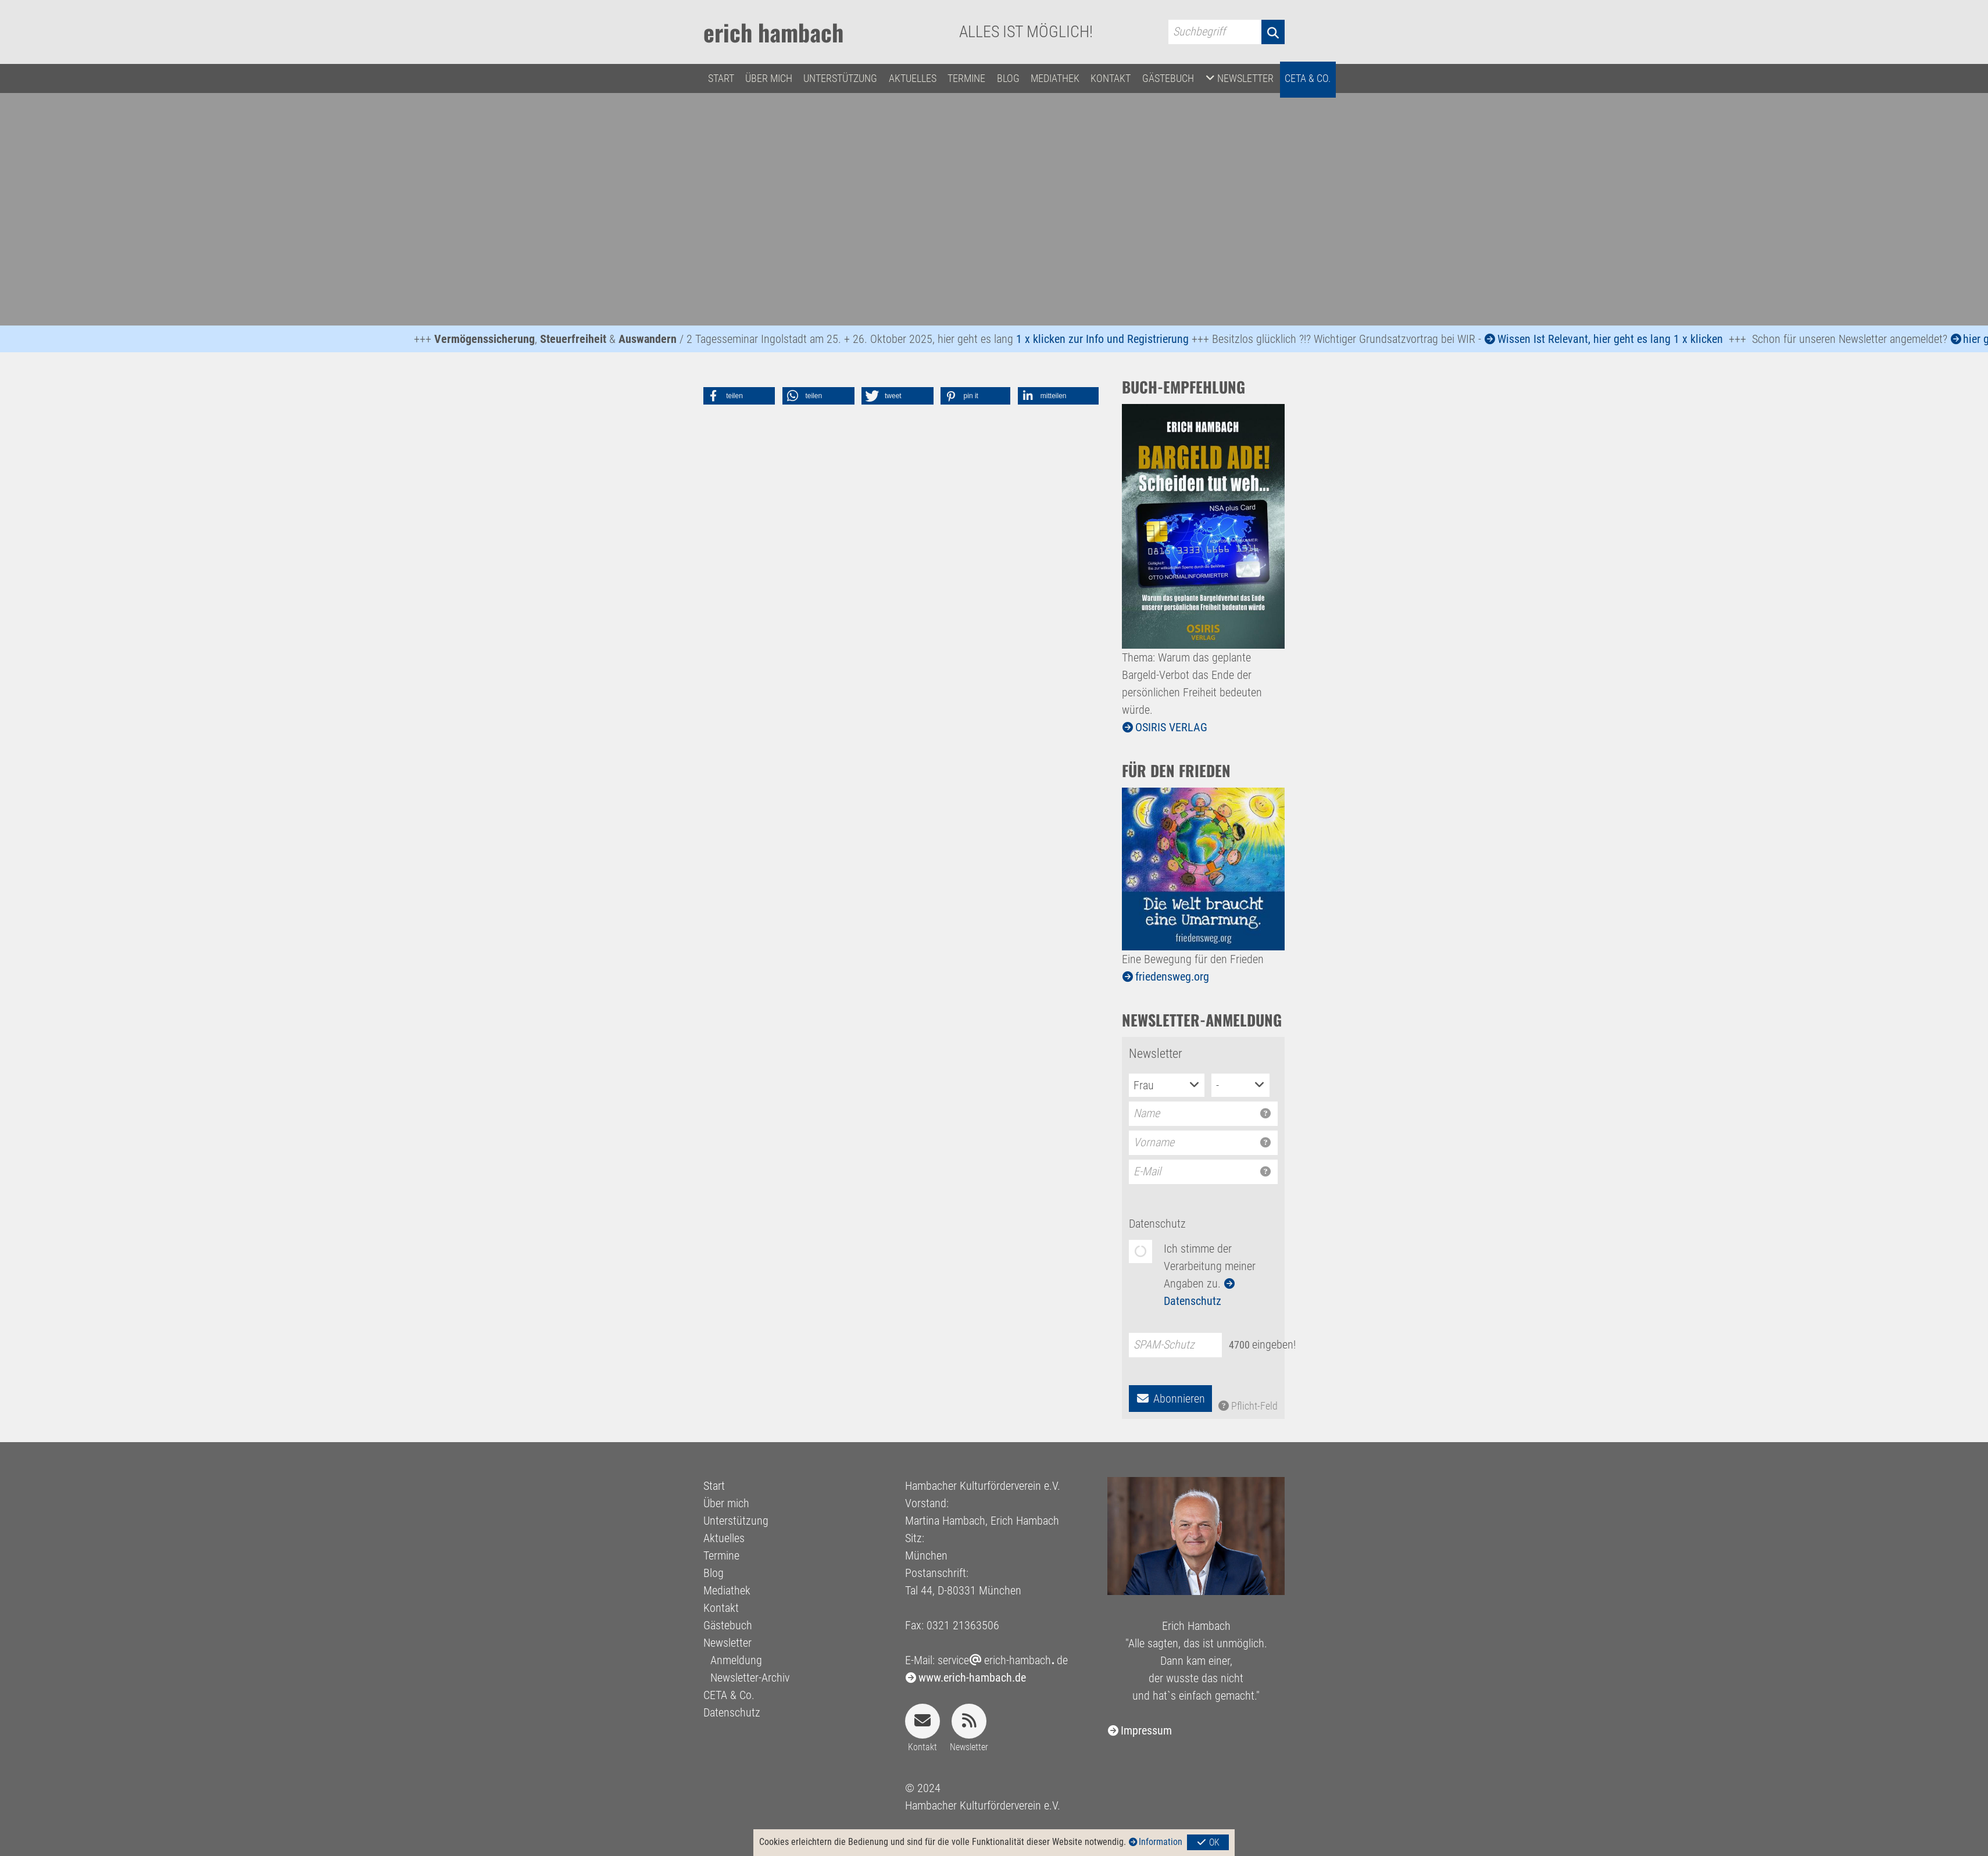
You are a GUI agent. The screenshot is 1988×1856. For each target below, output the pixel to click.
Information (1160, 1841)
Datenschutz (1157, 1224)
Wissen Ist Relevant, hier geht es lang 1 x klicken (1617, 339)
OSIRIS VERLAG (1171, 727)
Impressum (1146, 1730)
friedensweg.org (1172, 977)
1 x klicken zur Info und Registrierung (1110, 339)
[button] (739, 396)
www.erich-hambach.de (972, 1678)
